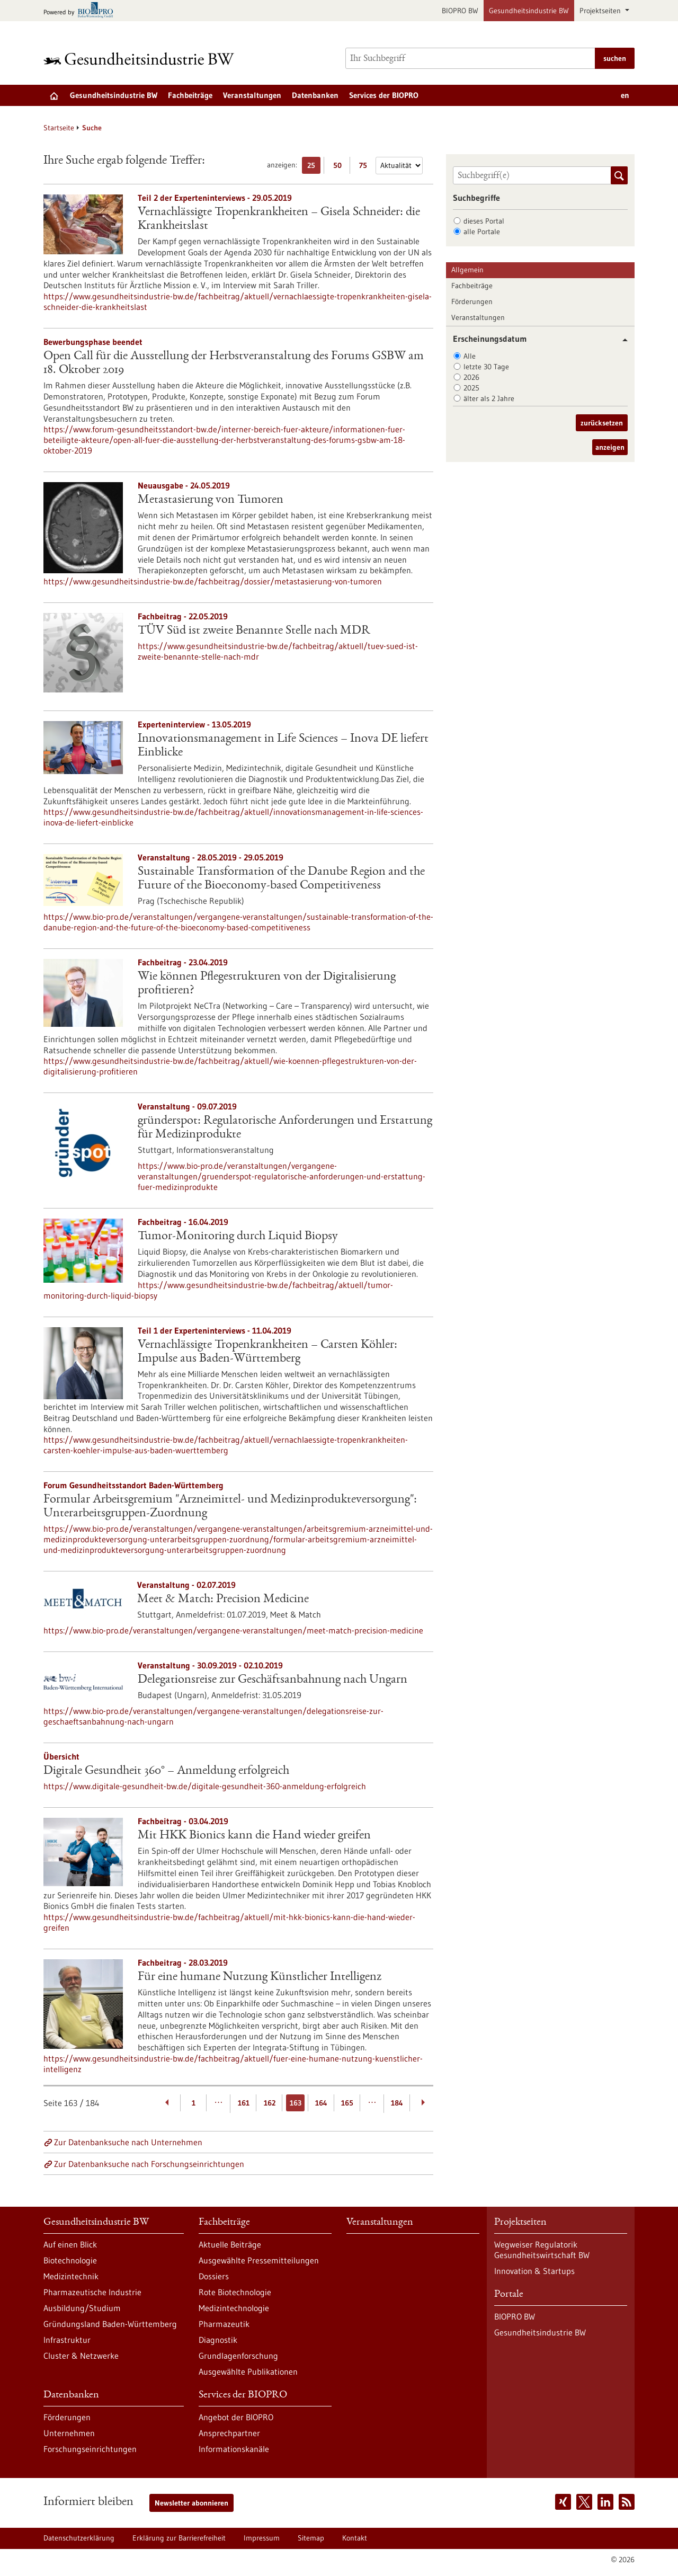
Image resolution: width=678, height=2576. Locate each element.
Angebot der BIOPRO (236, 2417)
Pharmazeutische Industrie (92, 2292)
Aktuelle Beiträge (230, 2244)
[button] (621, 340)
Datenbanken (315, 95)
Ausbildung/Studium (82, 2308)
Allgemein (467, 269)
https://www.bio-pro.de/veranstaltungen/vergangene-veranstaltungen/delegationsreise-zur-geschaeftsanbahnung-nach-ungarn (213, 1716)
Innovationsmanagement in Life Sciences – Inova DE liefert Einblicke (283, 746)
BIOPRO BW (460, 10)
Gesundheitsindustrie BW (529, 10)
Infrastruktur (67, 2339)
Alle (469, 356)
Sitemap (311, 2538)
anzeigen (610, 447)
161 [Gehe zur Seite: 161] (243, 2103)
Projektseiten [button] (601, 10)
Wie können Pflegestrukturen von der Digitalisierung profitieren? (267, 984)
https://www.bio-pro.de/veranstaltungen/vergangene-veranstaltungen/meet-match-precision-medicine (233, 1630)
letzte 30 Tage (486, 366)
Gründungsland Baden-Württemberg (110, 2324)
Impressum (262, 2538)
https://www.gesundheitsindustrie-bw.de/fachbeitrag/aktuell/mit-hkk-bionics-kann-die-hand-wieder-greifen (229, 1922)
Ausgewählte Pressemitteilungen (259, 2260)
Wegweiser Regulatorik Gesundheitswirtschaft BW (542, 2249)
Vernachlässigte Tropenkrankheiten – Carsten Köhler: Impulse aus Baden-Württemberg (267, 1352)
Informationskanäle (234, 2449)
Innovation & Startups (534, 2271)
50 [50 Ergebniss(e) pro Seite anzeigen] (340, 167)
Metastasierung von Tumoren (210, 500)
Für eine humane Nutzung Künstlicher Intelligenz (259, 1977)
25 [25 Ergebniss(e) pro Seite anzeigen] (313, 167)
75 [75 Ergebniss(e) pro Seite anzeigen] (365, 167)
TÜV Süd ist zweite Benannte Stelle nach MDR (254, 631)
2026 (471, 377)
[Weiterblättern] (423, 2102)
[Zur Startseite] (141, 58)
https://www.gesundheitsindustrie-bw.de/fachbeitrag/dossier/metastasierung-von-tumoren (212, 581)
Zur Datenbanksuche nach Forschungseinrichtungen (149, 2163)
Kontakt (354, 2538)
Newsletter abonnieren (191, 2503)
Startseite (58, 127)
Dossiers (214, 2276)
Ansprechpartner (229, 2433)
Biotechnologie (70, 2260)
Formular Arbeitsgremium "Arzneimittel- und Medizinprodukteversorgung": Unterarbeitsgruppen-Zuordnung (230, 1507)
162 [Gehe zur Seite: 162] (269, 2103)
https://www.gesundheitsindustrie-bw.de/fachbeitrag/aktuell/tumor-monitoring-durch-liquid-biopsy (218, 1290)
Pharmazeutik (224, 2324)
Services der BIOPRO (383, 95)
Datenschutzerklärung (78, 2538)
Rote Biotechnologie (235, 2292)
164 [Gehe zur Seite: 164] (321, 2103)
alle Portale (481, 231)
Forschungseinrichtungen (90, 2449)
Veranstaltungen (252, 95)
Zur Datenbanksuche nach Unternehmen (128, 2142)
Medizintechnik (71, 2276)
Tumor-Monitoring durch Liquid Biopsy (238, 1236)
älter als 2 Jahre (488, 398)
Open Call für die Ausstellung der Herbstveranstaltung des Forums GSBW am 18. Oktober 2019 (233, 363)
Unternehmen (69, 2433)
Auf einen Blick (70, 2244)
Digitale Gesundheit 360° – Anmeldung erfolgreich (166, 1771)
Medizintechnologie (234, 2308)
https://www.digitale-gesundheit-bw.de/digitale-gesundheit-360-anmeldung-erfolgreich (204, 1786)
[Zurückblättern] (167, 2102)
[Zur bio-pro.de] (81, 11)
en (625, 95)
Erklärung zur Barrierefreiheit (179, 2538)
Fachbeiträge (190, 95)
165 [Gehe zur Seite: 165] (347, 2103)
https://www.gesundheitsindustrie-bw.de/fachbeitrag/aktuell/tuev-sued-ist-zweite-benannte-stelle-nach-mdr (278, 651)
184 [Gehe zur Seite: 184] (397, 2103)
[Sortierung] (399, 165)
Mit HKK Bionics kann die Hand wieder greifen (254, 1835)
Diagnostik (218, 2339)
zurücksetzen (602, 423)
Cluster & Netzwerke (81, 2355)
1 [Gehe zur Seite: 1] (193, 2103)
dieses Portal (483, 221)
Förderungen (472, 301)
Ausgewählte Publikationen (248, 2371)
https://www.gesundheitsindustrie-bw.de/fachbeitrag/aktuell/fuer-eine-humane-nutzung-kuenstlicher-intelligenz (233, 2063)
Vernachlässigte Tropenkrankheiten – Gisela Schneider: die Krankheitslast (279, 219)
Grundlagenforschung (238, 2355)
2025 (471, 388)
